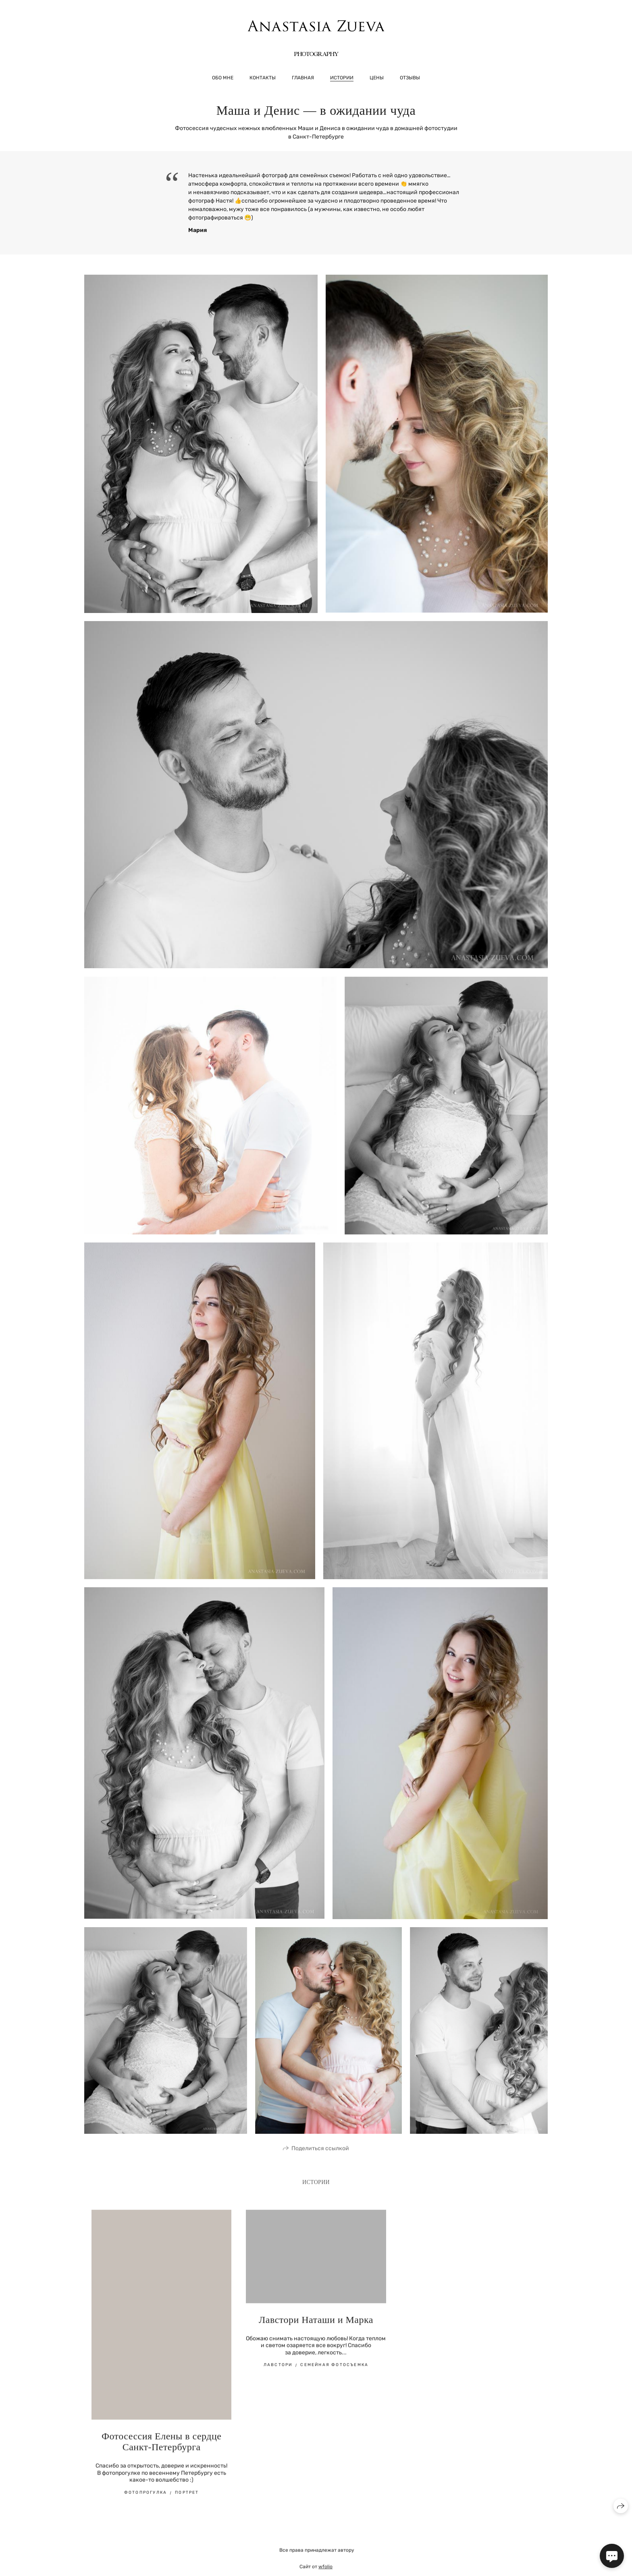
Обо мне (222, 78)
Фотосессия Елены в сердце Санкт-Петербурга (161, 2446)
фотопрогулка (145, 2496)
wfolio (325, 2571)
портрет (187, 2496)
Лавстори (278, 2369)
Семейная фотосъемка (334, 2369)
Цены (377, 78)
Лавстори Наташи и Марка (316, 2324)
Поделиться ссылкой (320, 2152)
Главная (303, 78)
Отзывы (410, 78)
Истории (341, 78)
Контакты (262, 78)
